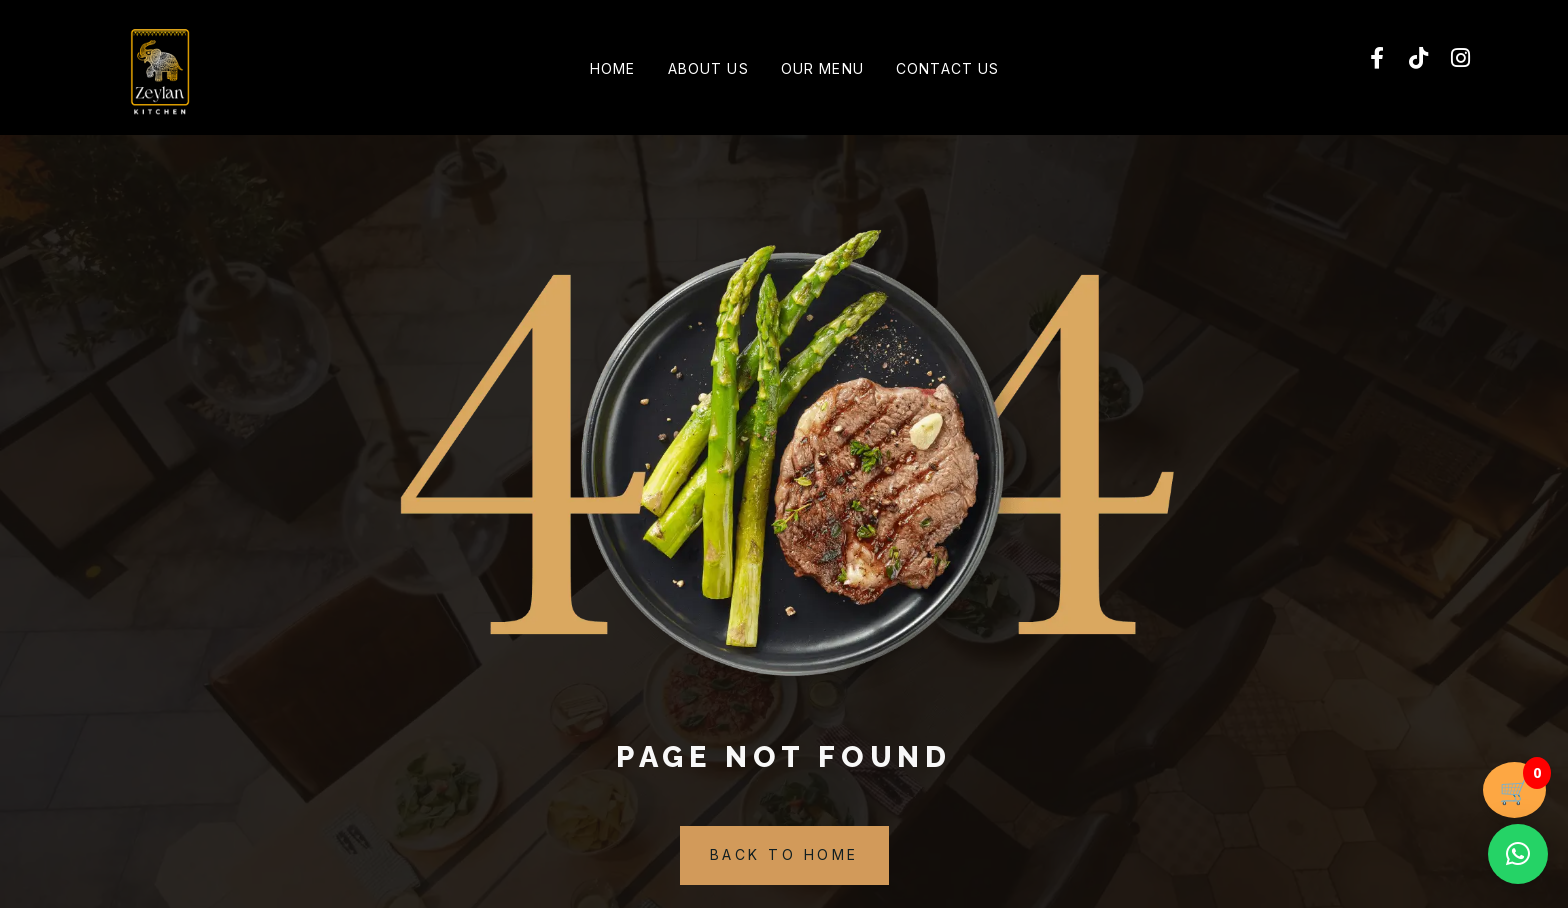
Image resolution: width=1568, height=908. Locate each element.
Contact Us (965, 70)
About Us (702, 70)
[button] (1518, 854)
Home (594, 70)
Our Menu (828, 70)
